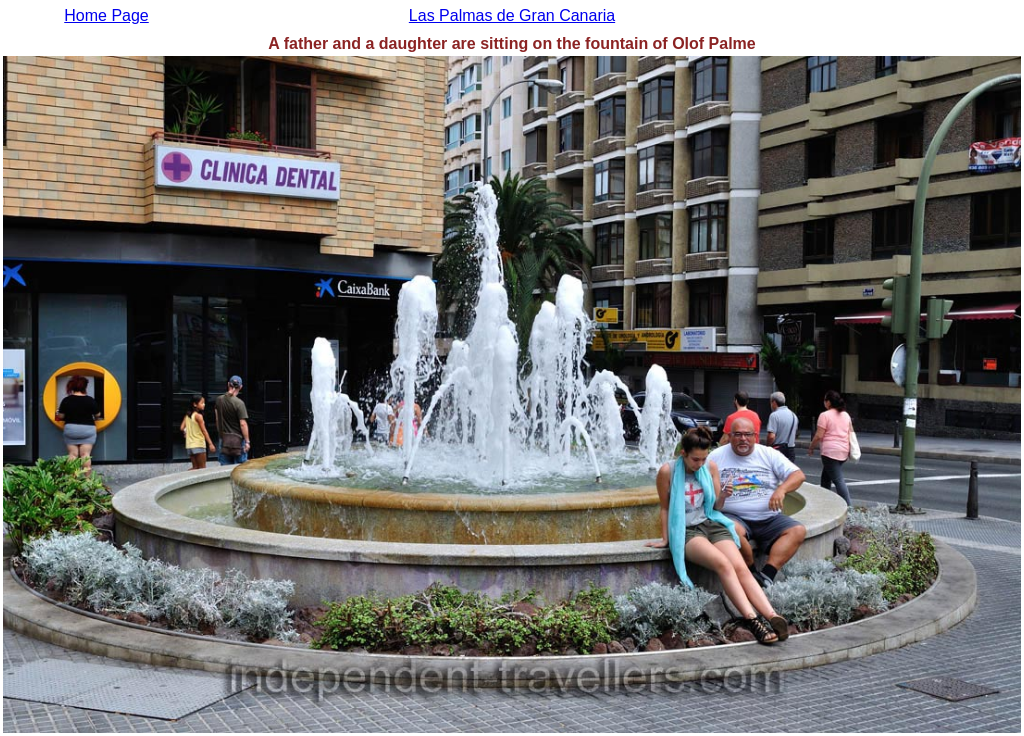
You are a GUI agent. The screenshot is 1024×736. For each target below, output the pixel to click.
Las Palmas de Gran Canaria (512, 15)
